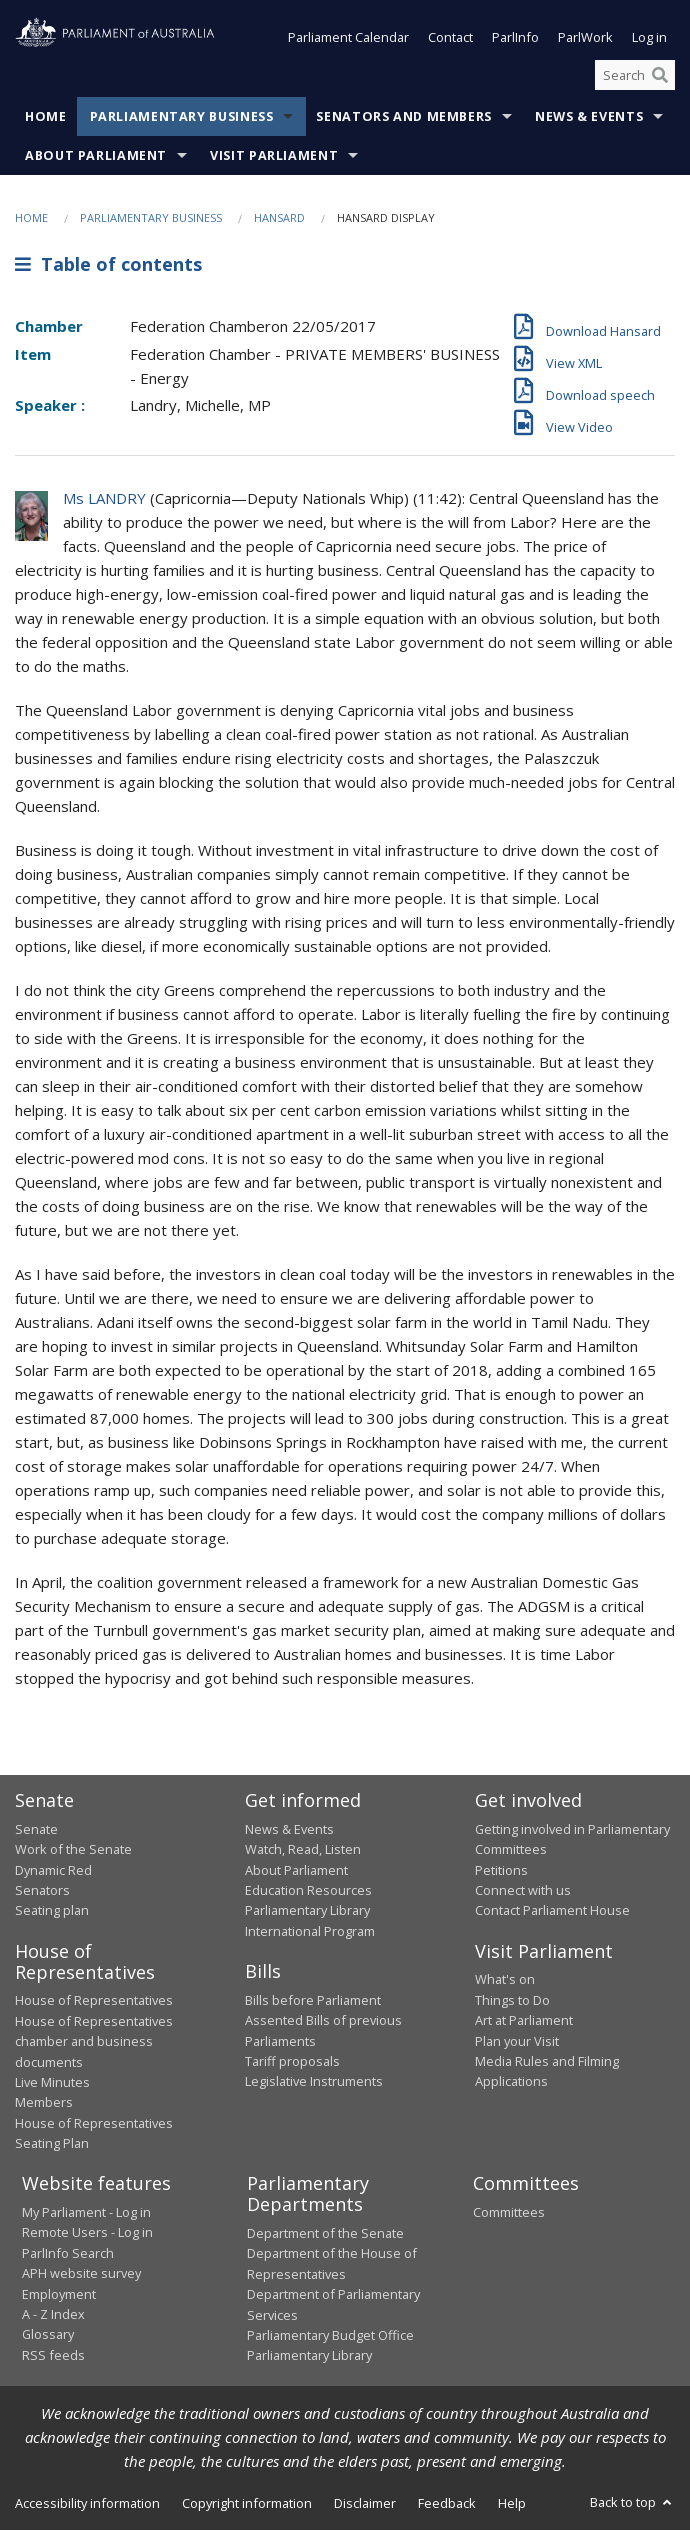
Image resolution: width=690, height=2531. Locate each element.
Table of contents (108, 264)
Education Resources (308, 1890)
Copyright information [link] (247, 2503)
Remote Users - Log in (87, 2233)
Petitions (501, 1870)
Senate (36, 1829)
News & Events (589, 117)
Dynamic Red (53, 1870)
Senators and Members (404, 117)
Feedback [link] (447, 2503)
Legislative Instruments (314, 2082)
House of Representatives (94, 2001)
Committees (509, 2212)
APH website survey (81, 2274)
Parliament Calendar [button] (348, 38)
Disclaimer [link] (365, 2503)
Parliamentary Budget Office (330, 2335)
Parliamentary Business (182, 117)
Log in (649, 38)
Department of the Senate (325, 2233)
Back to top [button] (632, 2502)
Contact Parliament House (552, 1911)
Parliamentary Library (307, 1911)
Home (46, 117)
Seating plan (52, 1911)
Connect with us (523, 1890)
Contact (450, 38)
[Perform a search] (660, 75)
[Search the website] (635, 75)
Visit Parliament (274, 156)
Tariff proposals (292, 2061)
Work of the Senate (73, 1850)
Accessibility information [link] (87, 2503)
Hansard (279, 218)
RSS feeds (53, 2355)
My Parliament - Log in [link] (86, 2212)
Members (44, 2103)
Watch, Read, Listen (303, 1850)
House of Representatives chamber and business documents (94, 2041)
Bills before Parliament (313, 2000)
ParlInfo (515, 38)
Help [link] (512, 2503)
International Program (310, 1931)
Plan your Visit (517, 2041)
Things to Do (512, 2000)
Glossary (48, 2335)
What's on (505, 1980)
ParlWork (585, 38)
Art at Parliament (524, 2021)
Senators (42, 1890)
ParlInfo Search (68, 2253)
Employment (59, 2294)
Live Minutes (52, 2082)
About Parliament (96, 156)
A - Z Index (53, 2314)
